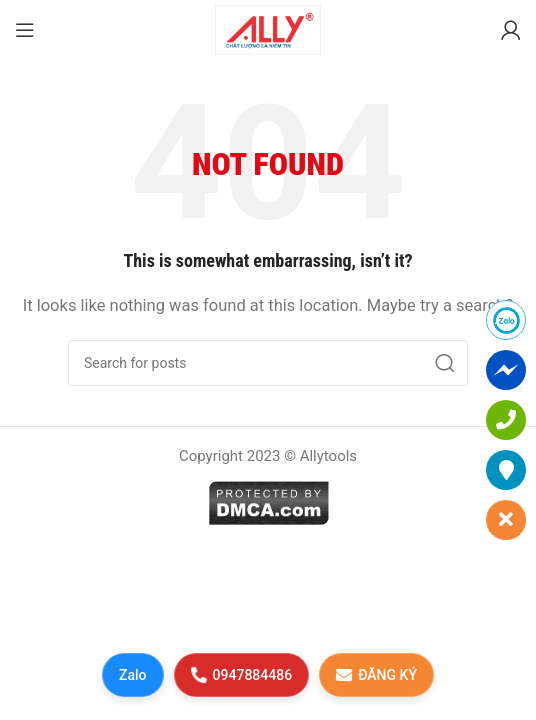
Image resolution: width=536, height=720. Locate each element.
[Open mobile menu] (25, 30)
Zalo (133, 675)
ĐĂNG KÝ (376, 674)
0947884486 (241, 674)
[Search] (268, 363)
